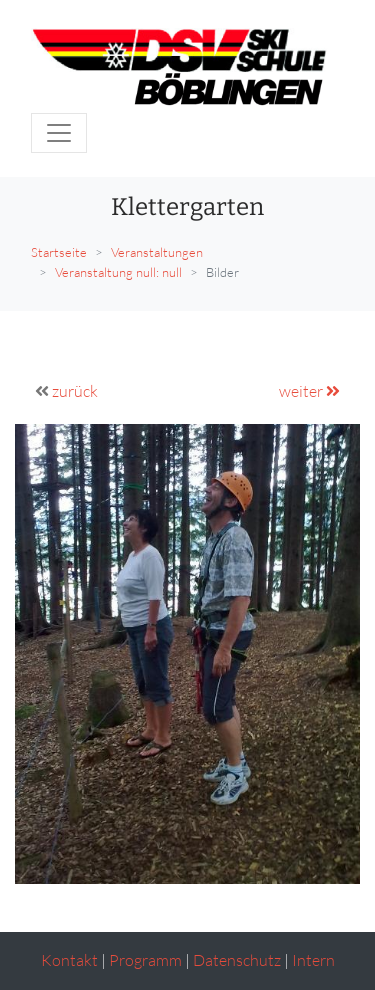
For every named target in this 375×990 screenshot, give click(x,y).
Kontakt (69, 960)
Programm (145, 960)
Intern (313, 960)
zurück (75, 391)
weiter (309, 391)
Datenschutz (237, 960)
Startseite (59, 252)
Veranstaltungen (157, 252)
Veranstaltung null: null (118, 272)
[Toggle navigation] (59, 133)
